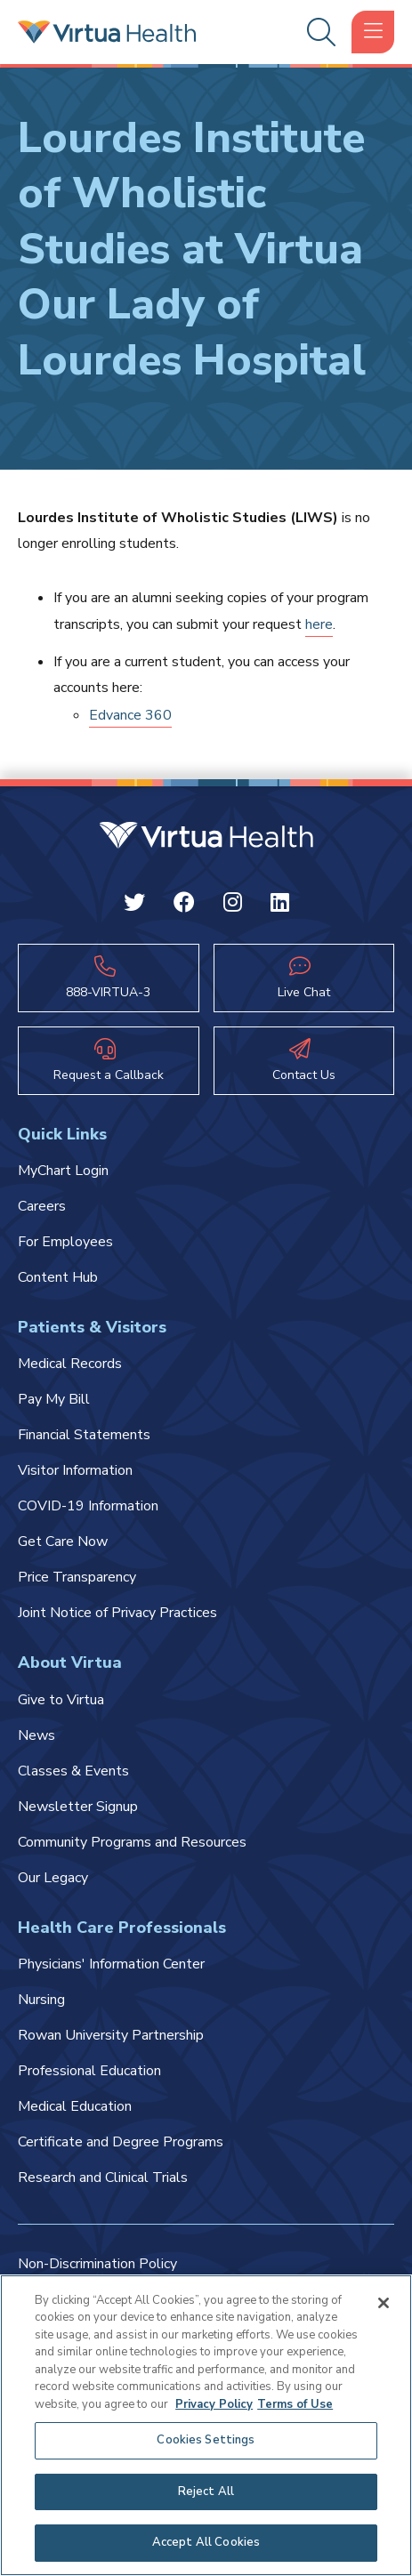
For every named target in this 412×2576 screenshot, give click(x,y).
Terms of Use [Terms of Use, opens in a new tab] (295, 2404)
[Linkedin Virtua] (280, 905)
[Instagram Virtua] (232, 905)
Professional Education (89, 2071)
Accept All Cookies (206, 2542)
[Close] (383, 2302)
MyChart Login (63, 1170)
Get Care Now (63, 1541)
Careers (42, 1206)
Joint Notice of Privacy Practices (117, 1612)
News (36, 1735)
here (319, 624)
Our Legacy (53, 1878)
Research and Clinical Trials (103, 2177)
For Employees (65, 1242)
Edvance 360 (130, 715)
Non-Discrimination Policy (97, 2264)
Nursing (41, 1999)
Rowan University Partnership (111, 2035)
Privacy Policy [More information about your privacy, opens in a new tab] (214, 2404)
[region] (206, 2425)
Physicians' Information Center (111, 1964)
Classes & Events (73, 1771)
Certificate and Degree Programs (120, 2142)
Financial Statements (84, 1435)
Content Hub (58, 1277)
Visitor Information (75, 1470)
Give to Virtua (61, 1700)
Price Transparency (77, 1577)
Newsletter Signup (78, 1806)
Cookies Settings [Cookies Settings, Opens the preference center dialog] (205, 2440)
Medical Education (75, 2106)
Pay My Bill (54, 1399)
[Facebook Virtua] (184, 905)
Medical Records (70, 1363)
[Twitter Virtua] (134, 905)
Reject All (206, 2491)
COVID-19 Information (88, 1506)
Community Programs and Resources (132, 1842)
